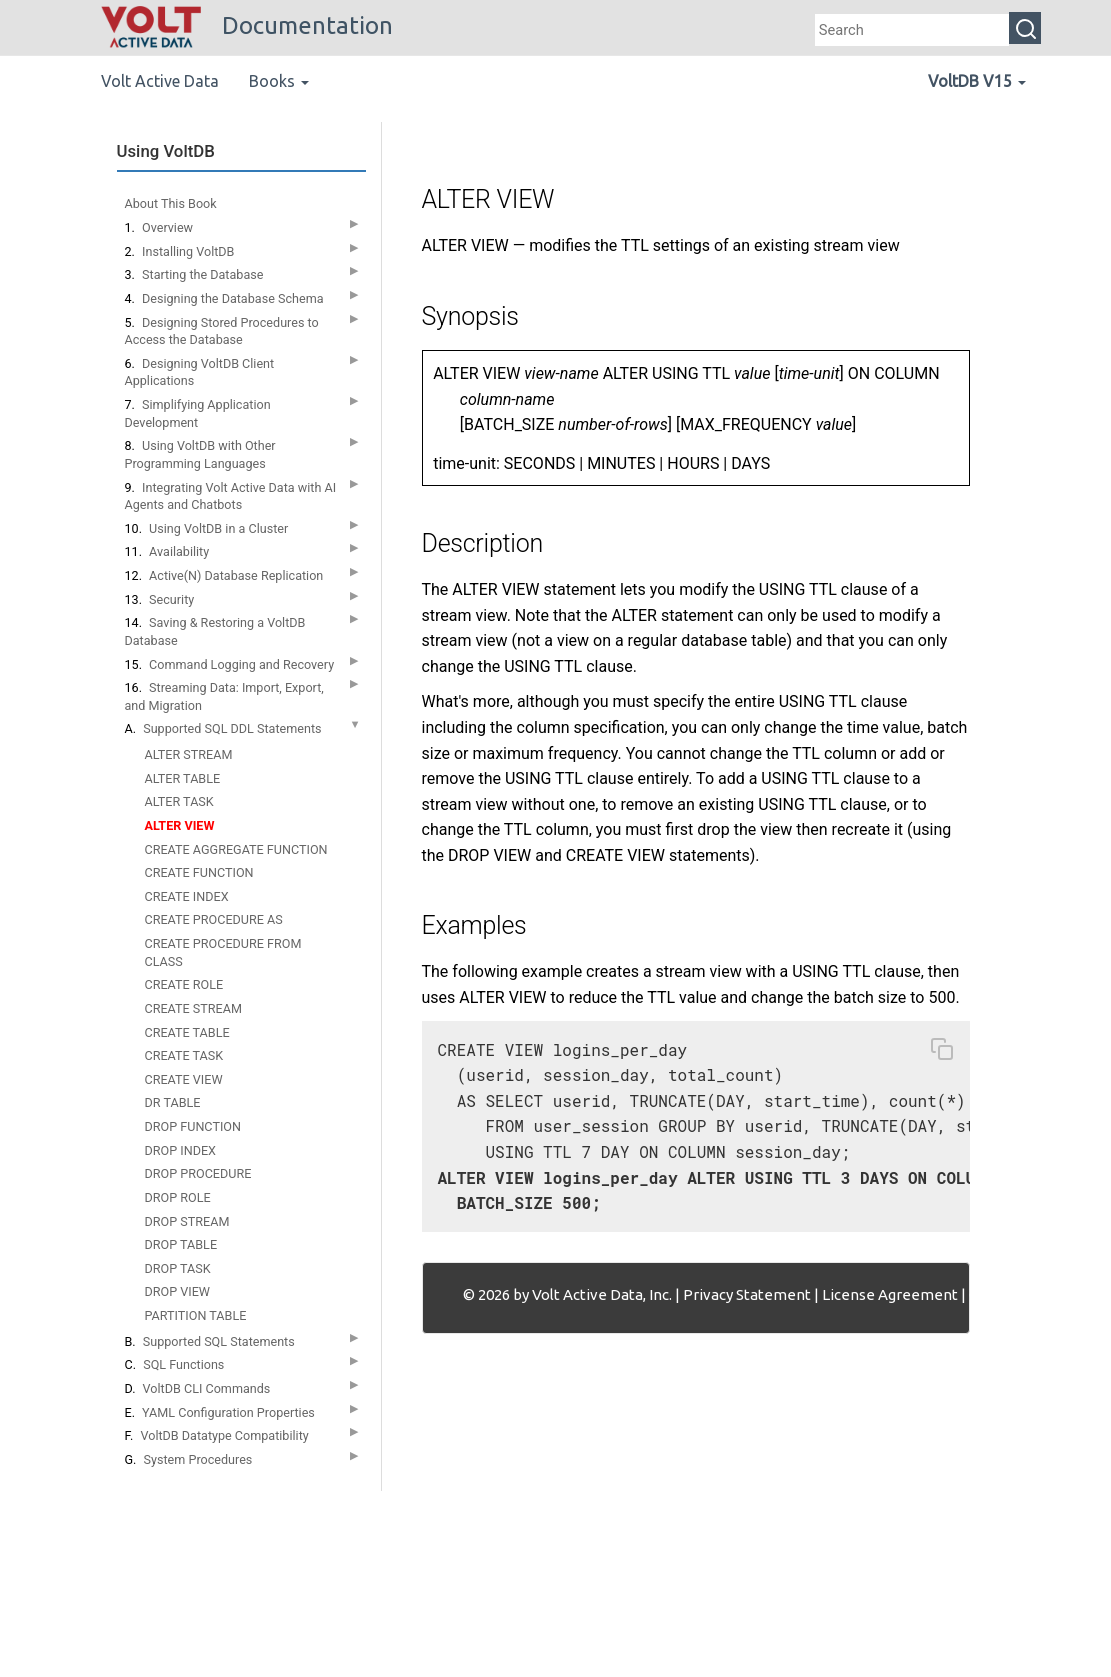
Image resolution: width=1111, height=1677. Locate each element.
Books (279, 81)
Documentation (247, 25)
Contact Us (1006, 1294)
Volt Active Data (160, 81)
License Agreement (890, 1294)
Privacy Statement (747, 1294)
